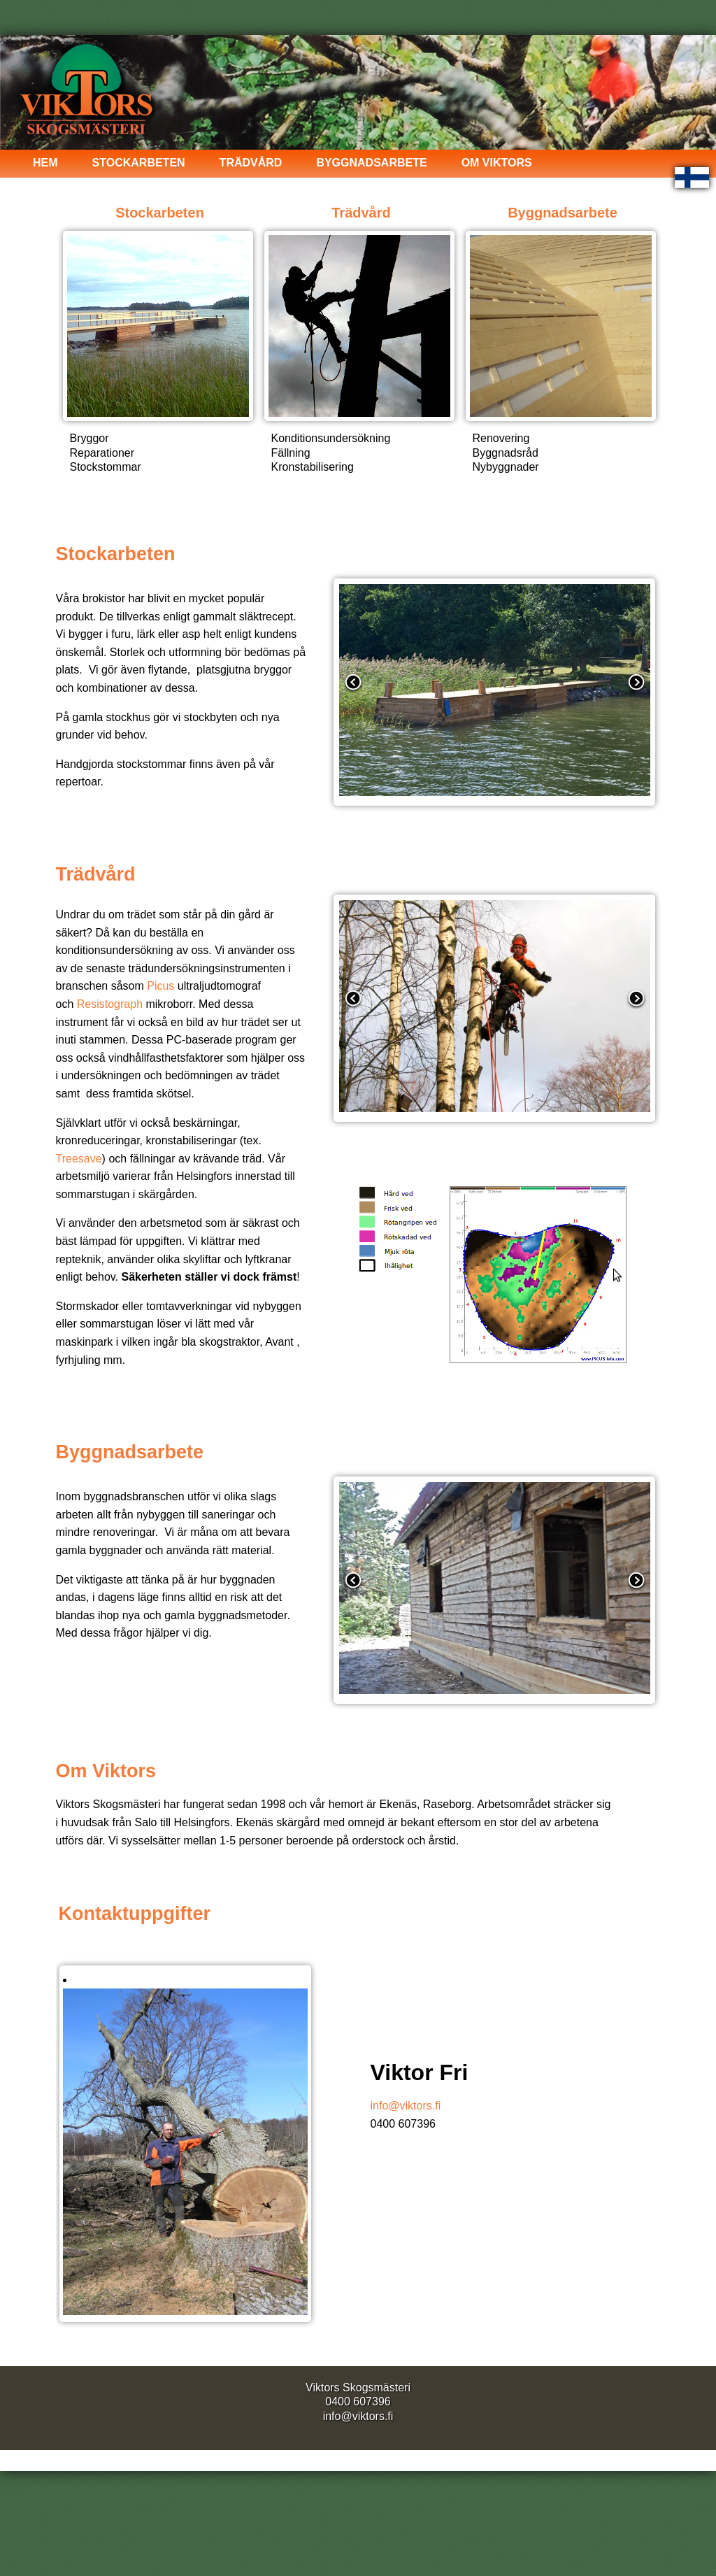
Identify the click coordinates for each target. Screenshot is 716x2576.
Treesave (79, 1159)
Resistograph (110, 1004)
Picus (160, 986)
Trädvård (251, 163)
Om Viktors (496, 163)
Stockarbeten (138, 163)
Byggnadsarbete (371, 163)
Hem (45, 163)
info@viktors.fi (406, 2106)
